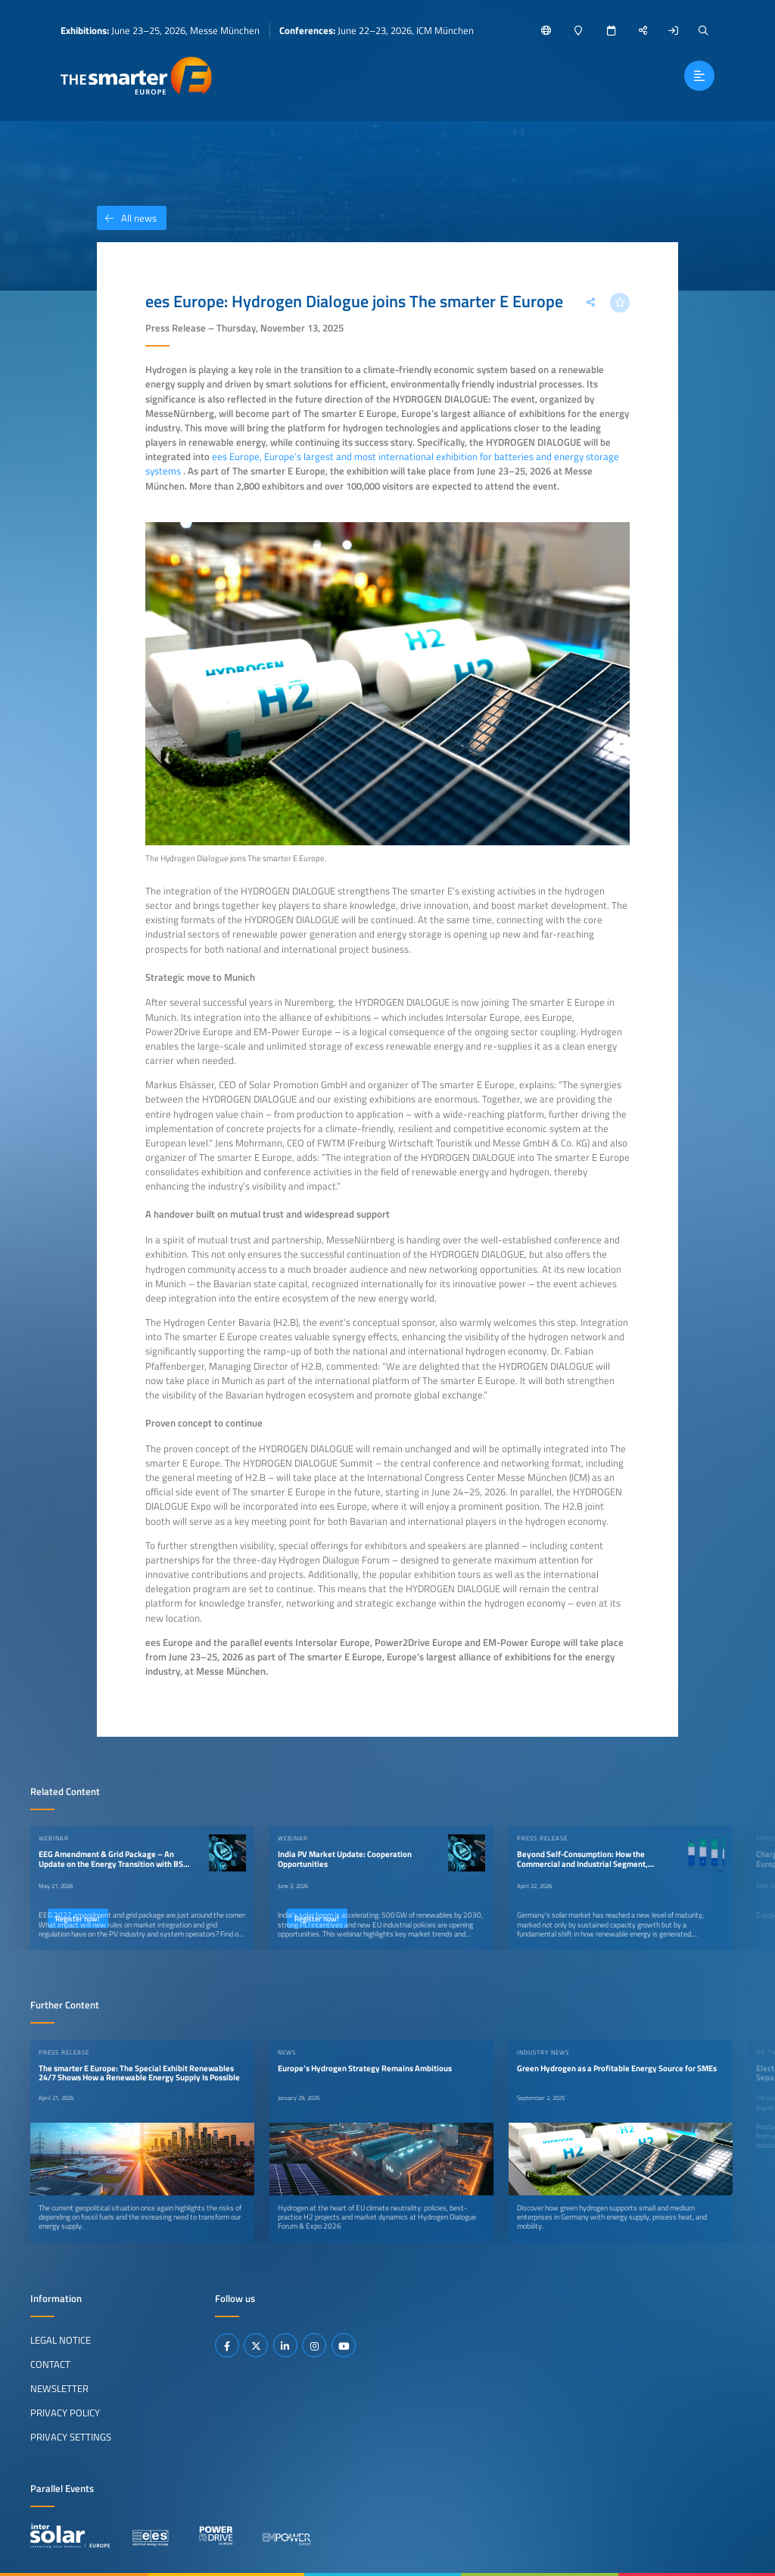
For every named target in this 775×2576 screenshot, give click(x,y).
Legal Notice (60, 2339)
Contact (50, 2364)
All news (127, 218)
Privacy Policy (65, 2412)
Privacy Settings (70, 2436)
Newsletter (59, 2388)
